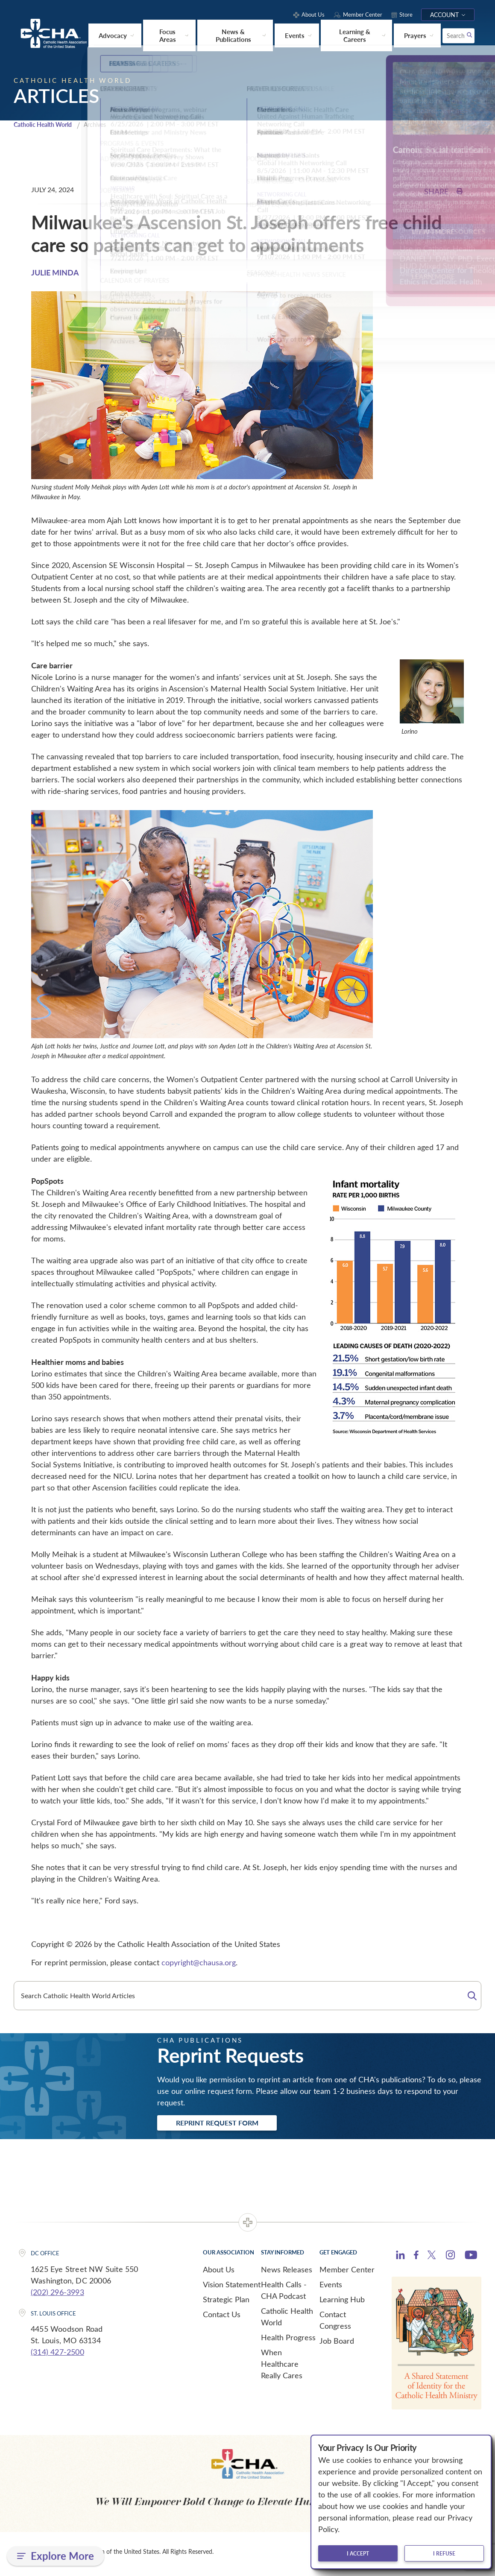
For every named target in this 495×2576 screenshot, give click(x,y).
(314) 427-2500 (57, 2356)
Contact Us (221, 2318)
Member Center (347, 2274)
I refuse (444, 2553)
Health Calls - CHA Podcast (284, 2294)
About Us (218, 2274)
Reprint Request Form (223, 2127)
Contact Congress (335, 2324)
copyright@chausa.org (198, 1965)
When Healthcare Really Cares (281, 2368)
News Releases (286, 2274)
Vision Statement (232, 2288)
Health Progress (288, 2341)
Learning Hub (342, 2303)
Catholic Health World (46, 127)
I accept (358, 2553)
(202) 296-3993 (57, 2296)
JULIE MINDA (55, 274)
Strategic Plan (226, 2303)
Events (330, 2288)
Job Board (336, 2345)
